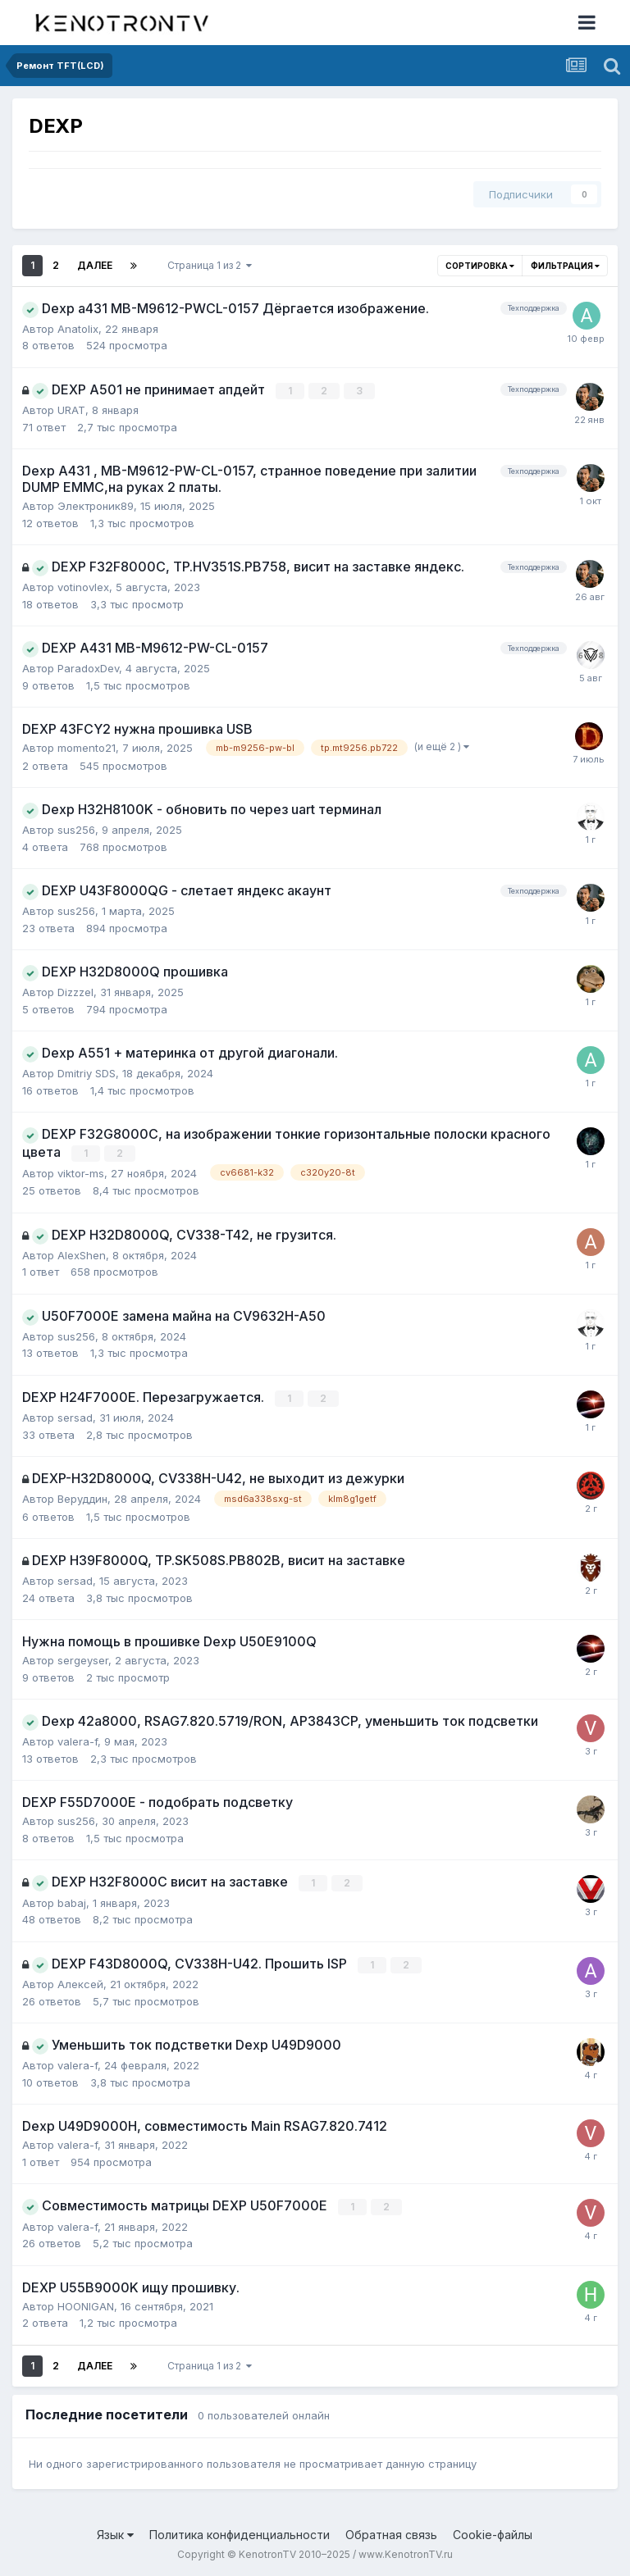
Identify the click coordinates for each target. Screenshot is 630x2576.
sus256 (76, 829)
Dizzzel (75, 992)
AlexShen (81, 1254)
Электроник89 (95, 505)
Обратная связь (391, 2531)
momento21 (86, 747)
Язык (115, 2531)
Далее (94, 265)
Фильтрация (565, 266)
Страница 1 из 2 (209, 265)
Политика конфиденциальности (239, 2531)
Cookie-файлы (492, 2531)
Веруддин (82, 1497)
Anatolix (77, 328)
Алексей (80, 1981)
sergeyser (82, 1658)
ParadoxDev (88, 668)
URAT (71, 409)
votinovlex (83, 587)
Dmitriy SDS (86, 1073)
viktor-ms (80, 1172)
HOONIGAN (85, 2303)
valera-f (77, 1739)
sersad (75, 1416)
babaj (71, 1900)
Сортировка (479, 266)
